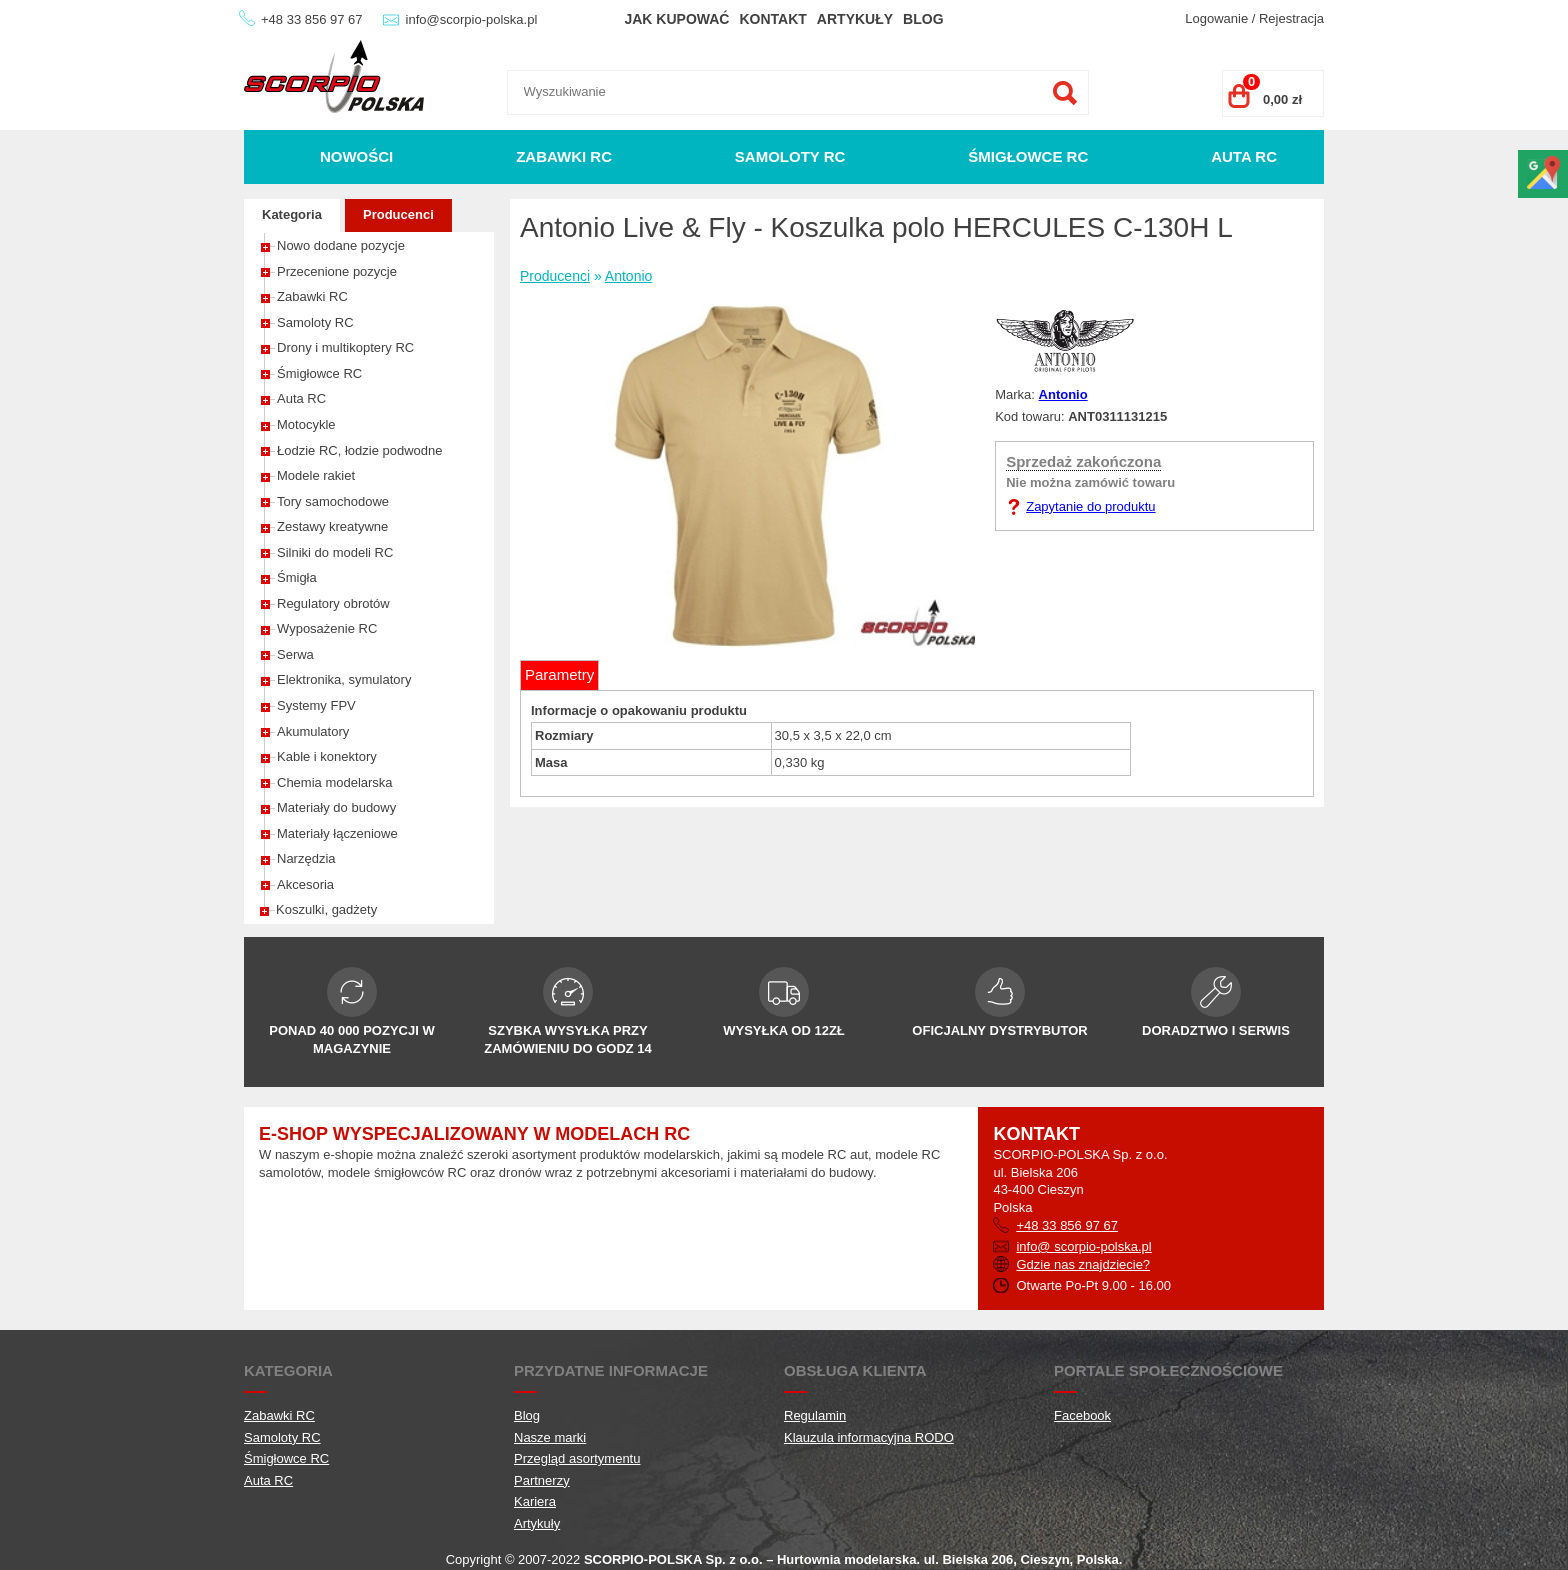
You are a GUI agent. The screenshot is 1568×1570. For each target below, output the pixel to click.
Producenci (398, 214)
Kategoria (292, 214)
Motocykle (306, 424)
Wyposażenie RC (327, 628)
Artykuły (855, 19)
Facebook (1082, 1415)
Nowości (356, 156)
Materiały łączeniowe (337, 833)
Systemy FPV (316, 705)
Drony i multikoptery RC (345, 347)
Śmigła (297, 577)
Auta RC (1244, 156)
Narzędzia (306, 858)
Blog (923, 19)
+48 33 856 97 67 (312, 19)
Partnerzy (542, 1480)
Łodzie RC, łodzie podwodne (360, 450)
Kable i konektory (327, 756)
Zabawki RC (564, 156)
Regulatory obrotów (333, 603)
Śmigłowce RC (1028, 156)
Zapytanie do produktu (1090, 506)
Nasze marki (550, 1437)
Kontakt (772, 19)
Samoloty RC (790, 156)
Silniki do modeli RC (335, 552)
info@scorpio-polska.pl (472, 19)
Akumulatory (313, 731)
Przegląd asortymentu (577, 1458)
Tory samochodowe (333, 501)
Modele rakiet (316, 475)
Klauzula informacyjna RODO (869, 1437)
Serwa (295, 654)
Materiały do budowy (336, 807)
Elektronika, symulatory (344, 679)
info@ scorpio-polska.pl (1083, 1246)
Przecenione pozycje (337, 271)
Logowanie (1216, 18)
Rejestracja (1291, 18)
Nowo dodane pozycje (341, 245)
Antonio (628, 276)
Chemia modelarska (335, 782)
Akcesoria (305, 884)
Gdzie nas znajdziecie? (1083, 1264)
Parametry (559, 674)
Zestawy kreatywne (332, 526)
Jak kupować (676, 19)
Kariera (535, 1501)
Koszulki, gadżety (326, 909)
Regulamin (815, 1415)
